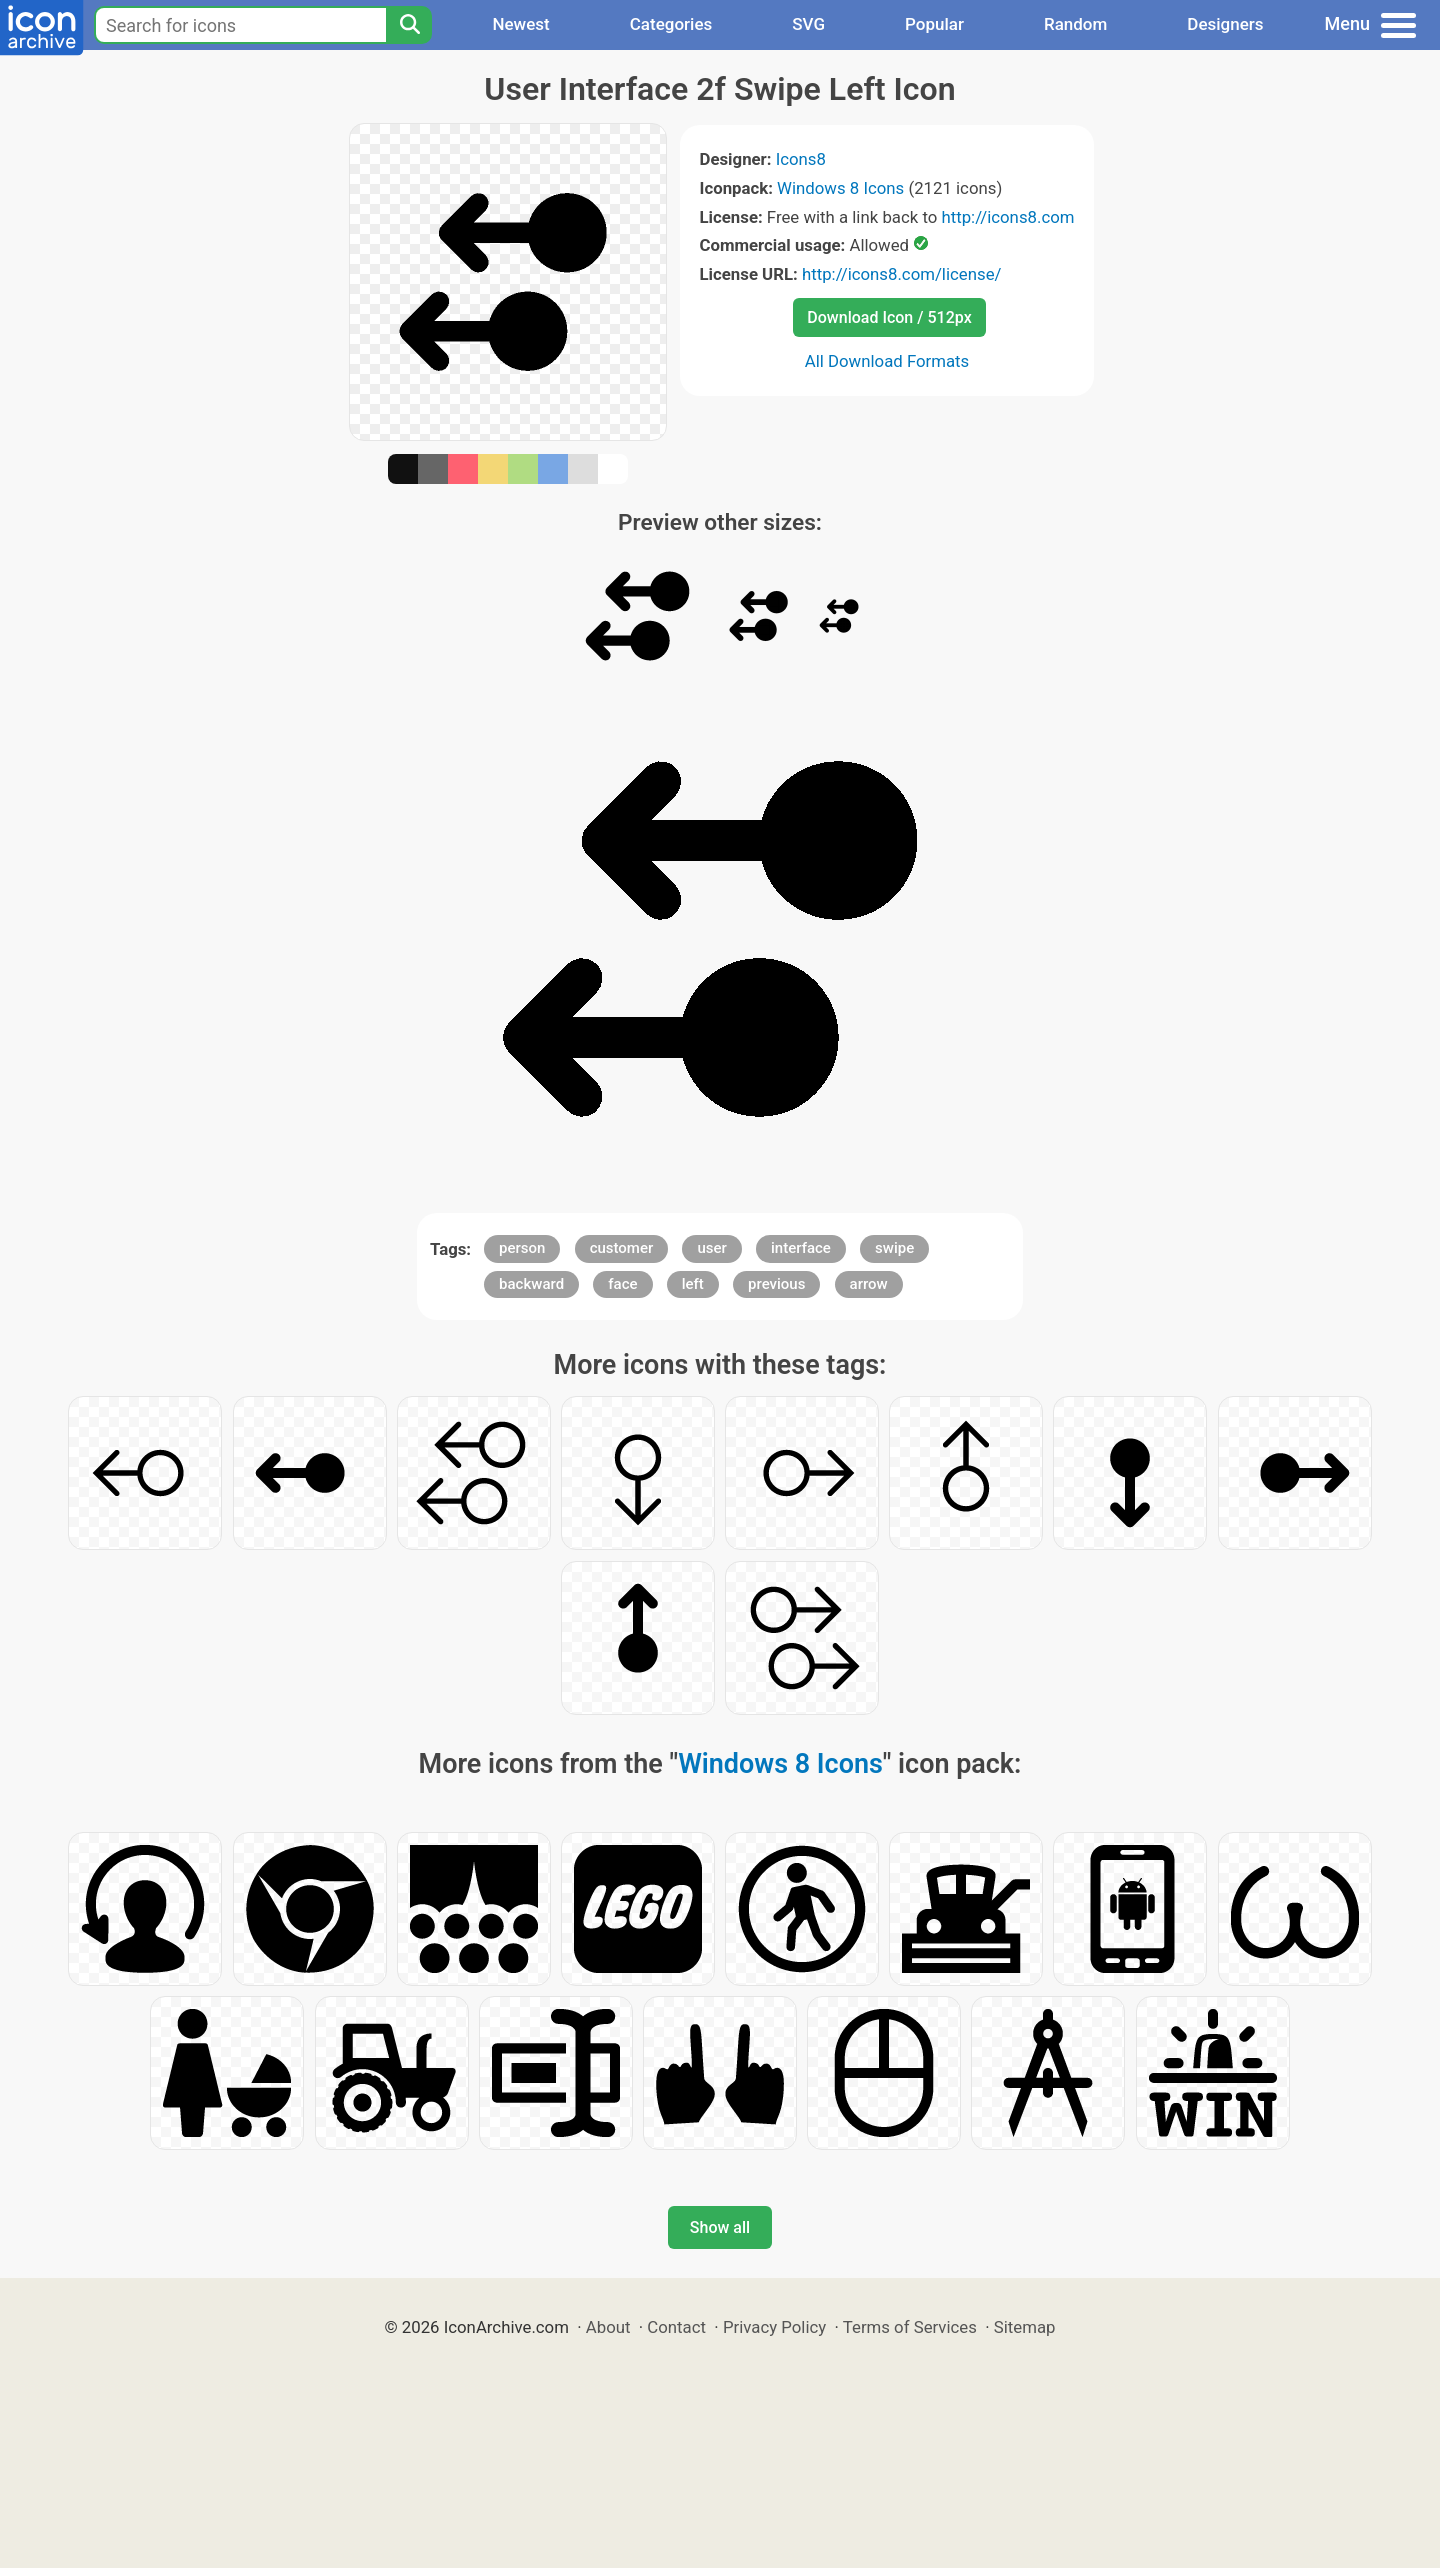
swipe (894, 1248)
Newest (520, 24)
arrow (869, 1284)
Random (1075, 24)
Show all (720, 2227)
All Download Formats (887, 361)
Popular (934, 24)
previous (776, 1284)
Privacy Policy (774, 2327)
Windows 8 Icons (840, 188)
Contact (676, 2327)
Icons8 (801, 159)
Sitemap (1025, 2327)
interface (801, 1248)
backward (531, 1284)
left (693, 1284)
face (622, 1284)
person (522, 1248)
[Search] (409, 25)
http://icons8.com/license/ (902, 274)
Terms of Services (910, 2327)
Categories (671, 24)
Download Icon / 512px (889, 317)
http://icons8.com (1007, 217)
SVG (808, 24)
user (711, 1248)
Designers (1225, 24)
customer (622, 1248)
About (608, 2327)
